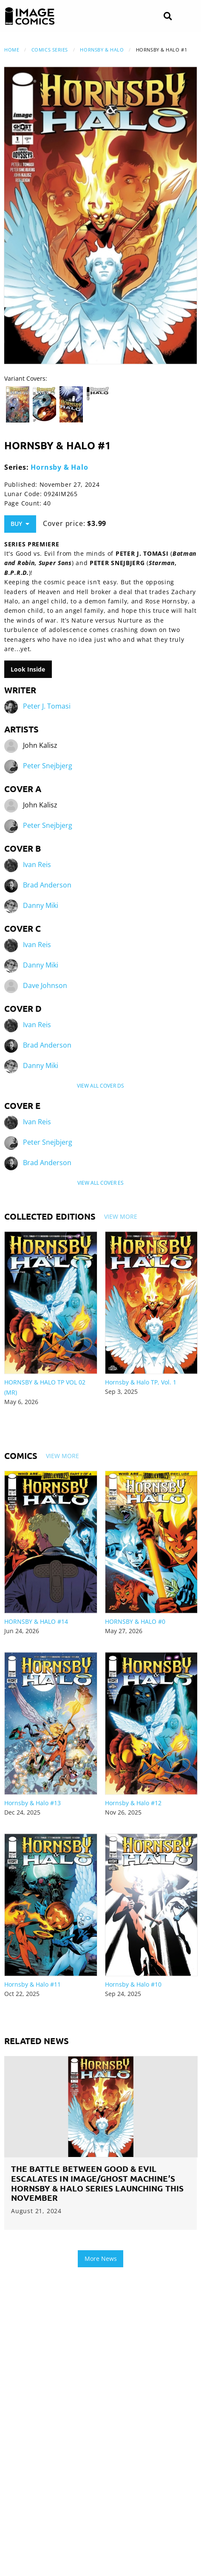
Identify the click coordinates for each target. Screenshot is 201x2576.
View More (120, 1216)
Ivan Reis (37, 864)
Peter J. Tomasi (47, 706)
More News (101, 2258)
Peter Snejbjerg (47, 765)
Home (11, 49)
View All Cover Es (100, 1182)
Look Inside (28, 669)
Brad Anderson (47, 885)
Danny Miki (40, 905)
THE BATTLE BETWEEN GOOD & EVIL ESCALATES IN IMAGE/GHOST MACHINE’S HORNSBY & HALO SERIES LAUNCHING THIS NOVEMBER (97, 2183)
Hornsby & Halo (102, 49)
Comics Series (49, 49)
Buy (20, 524)
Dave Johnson (45, 985)
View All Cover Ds (100, 1085)
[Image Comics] (29, 16)
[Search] (167, 16)
